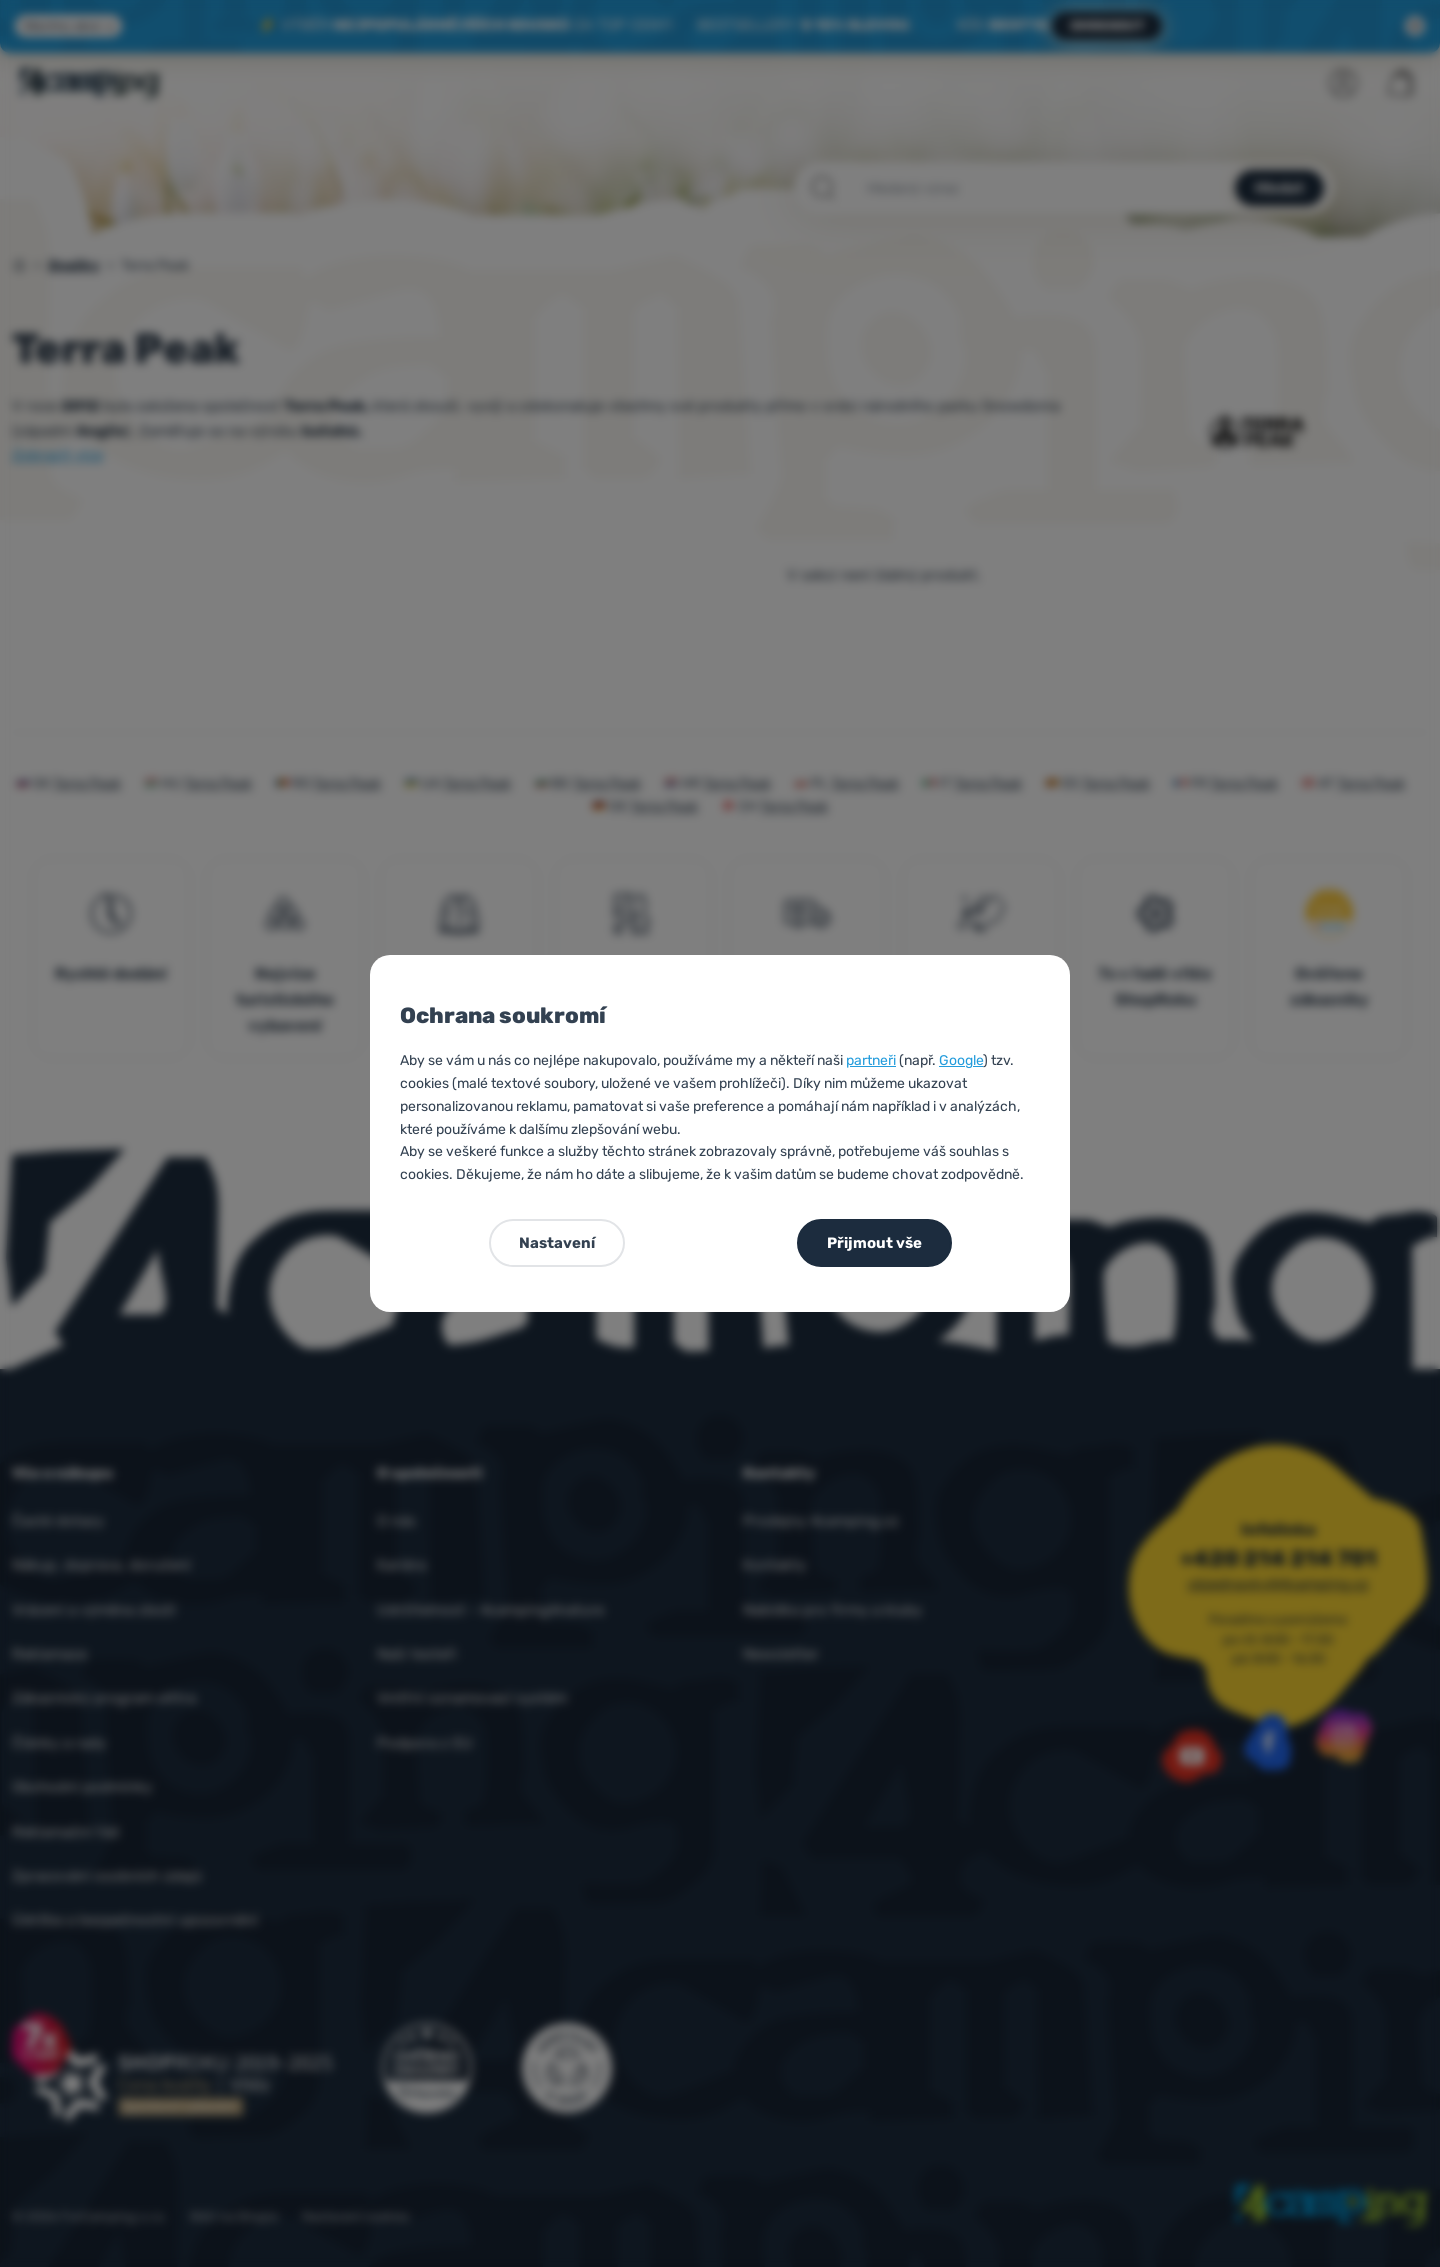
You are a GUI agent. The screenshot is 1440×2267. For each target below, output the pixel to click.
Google (961, 1060)
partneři (871, 1060)
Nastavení (557, 1243)
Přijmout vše (874, 1243)
